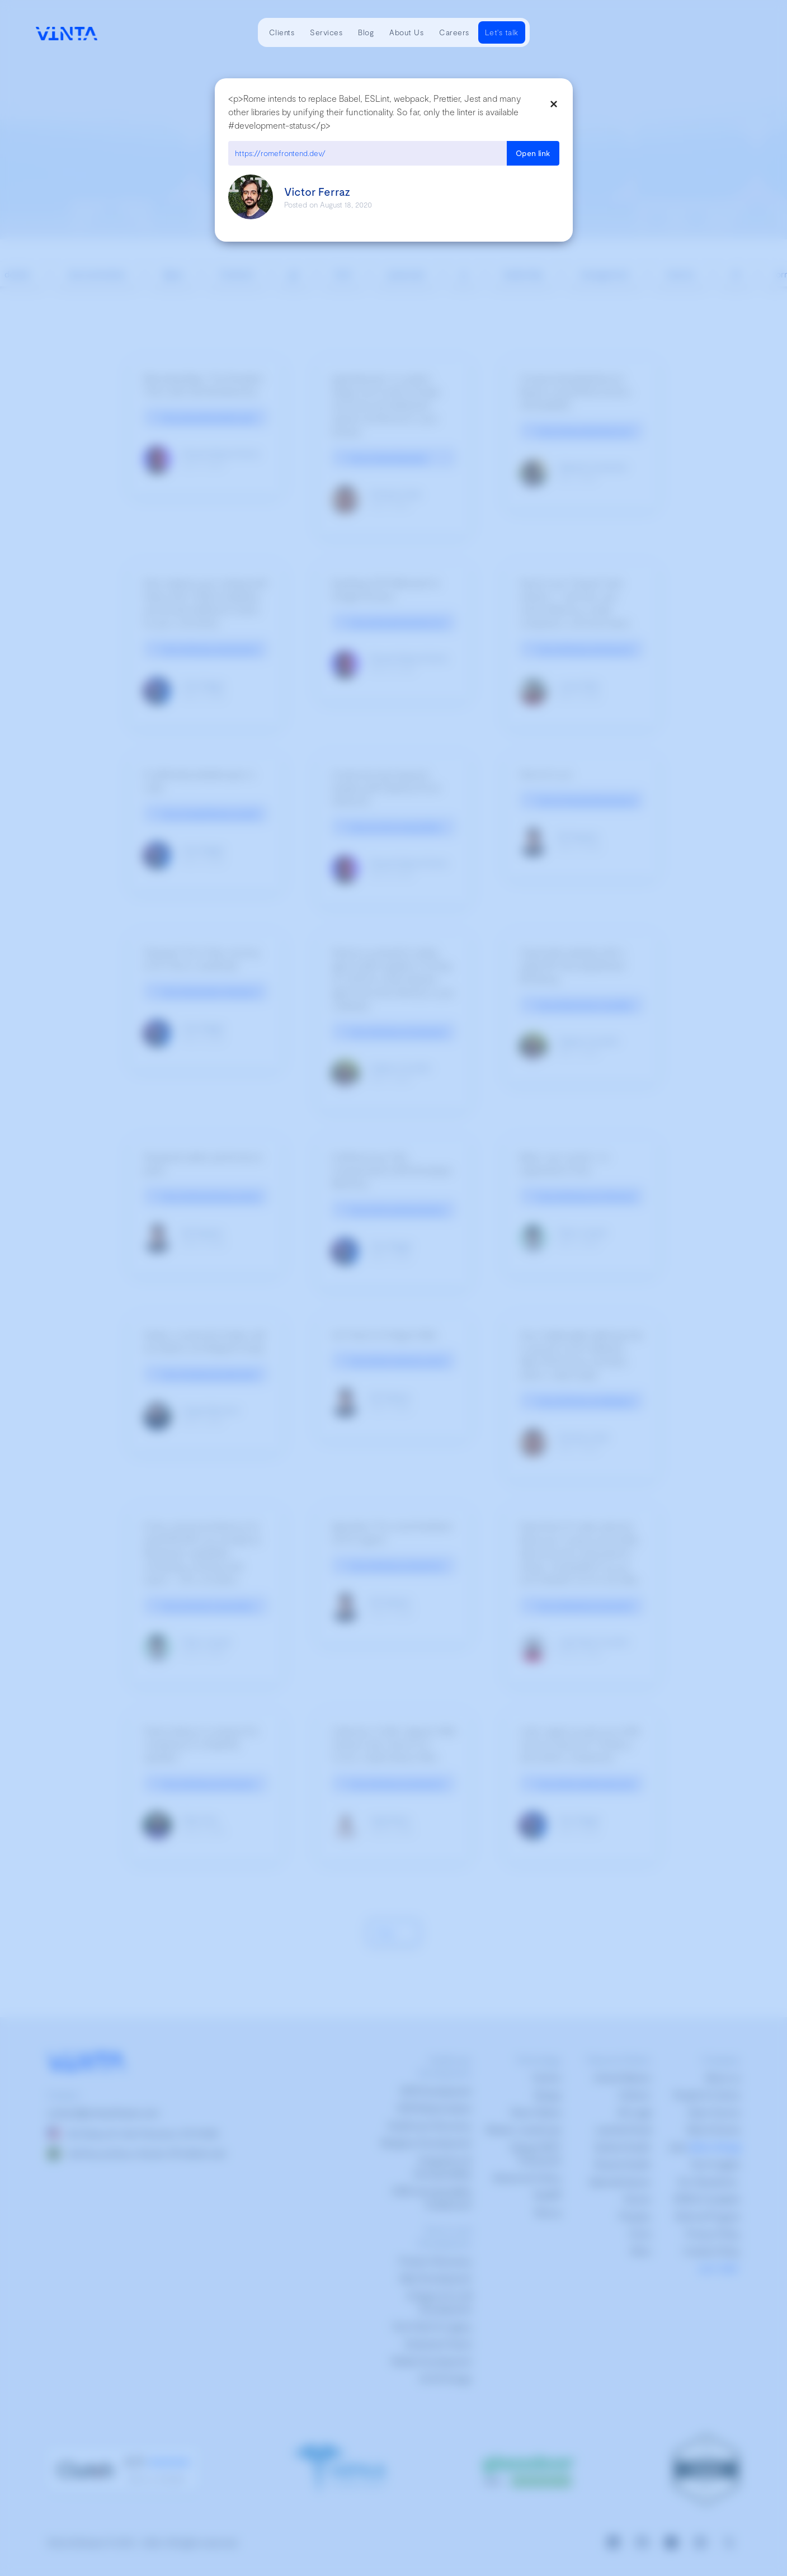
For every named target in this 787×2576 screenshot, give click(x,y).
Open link (533, 153)
